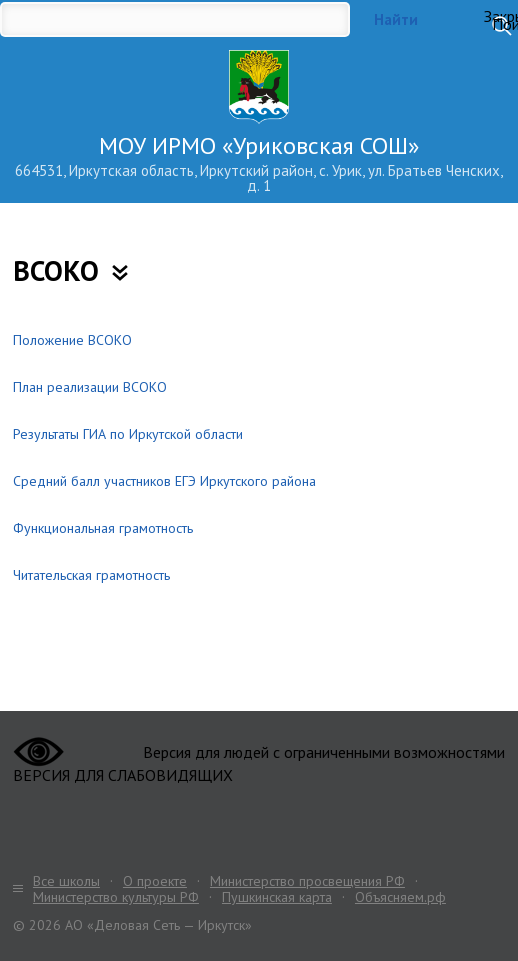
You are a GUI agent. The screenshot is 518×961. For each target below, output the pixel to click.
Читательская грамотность (91, 575)
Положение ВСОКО (72, 340)
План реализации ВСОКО (90, 387)
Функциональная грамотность (103, 528)
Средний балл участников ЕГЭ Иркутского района (164, 481)
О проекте (155, 881)
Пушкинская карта (277, 897)
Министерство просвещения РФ (307, 881)
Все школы (66, 881)
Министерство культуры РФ (116, 897)
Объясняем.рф (400, 897)
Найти (396, 19)
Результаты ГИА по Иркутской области (128, 434)
